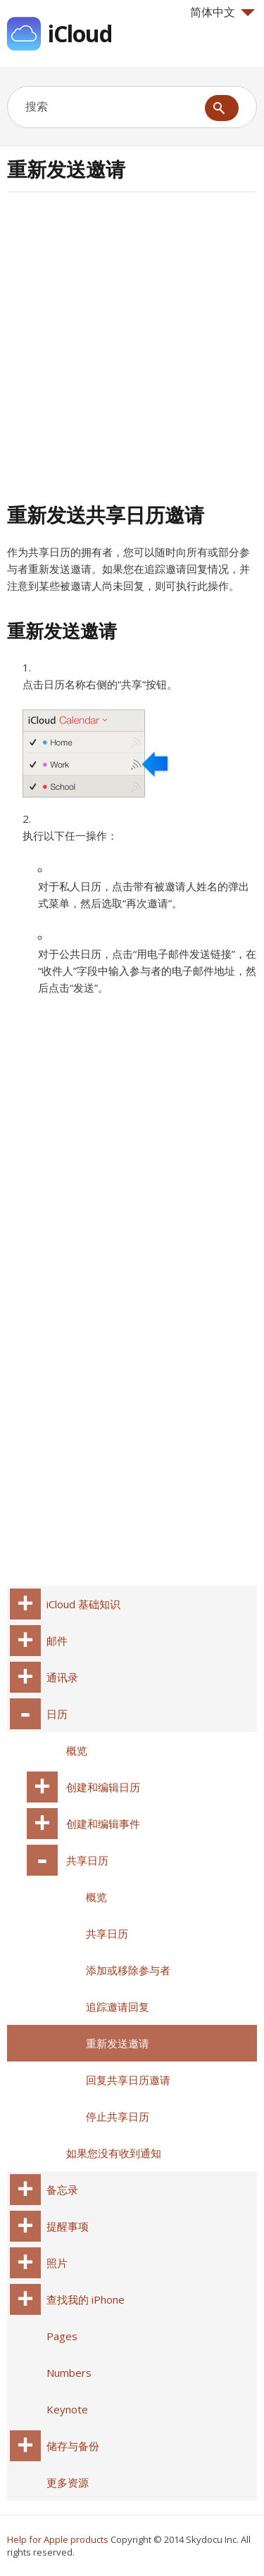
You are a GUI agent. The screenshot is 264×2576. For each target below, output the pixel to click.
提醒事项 (67, 2226)
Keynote (67, 2409)
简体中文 (222, 12)
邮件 (57, 1641)
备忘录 (62, 2190)
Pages (61, 2336)
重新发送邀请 (117, 2043)
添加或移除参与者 (128, 1970)
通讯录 (62, 1677)
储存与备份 (72, 2446)
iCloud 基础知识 (83, 1604)
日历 (57, 1714)
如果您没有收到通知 (113, 2153)
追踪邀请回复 (117, 2007)
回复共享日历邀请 (128, 2080)
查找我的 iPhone (85, 2299)
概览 (76, 1750)
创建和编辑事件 (103, 1824)
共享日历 (87, 1860)
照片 (57, 2263)
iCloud (80, 33)
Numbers (69, 2373)
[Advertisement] (132, 345)
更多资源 (67, 2482)
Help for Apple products (57, 2539)
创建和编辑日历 (103, 1787)
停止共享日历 (117, 2116)
